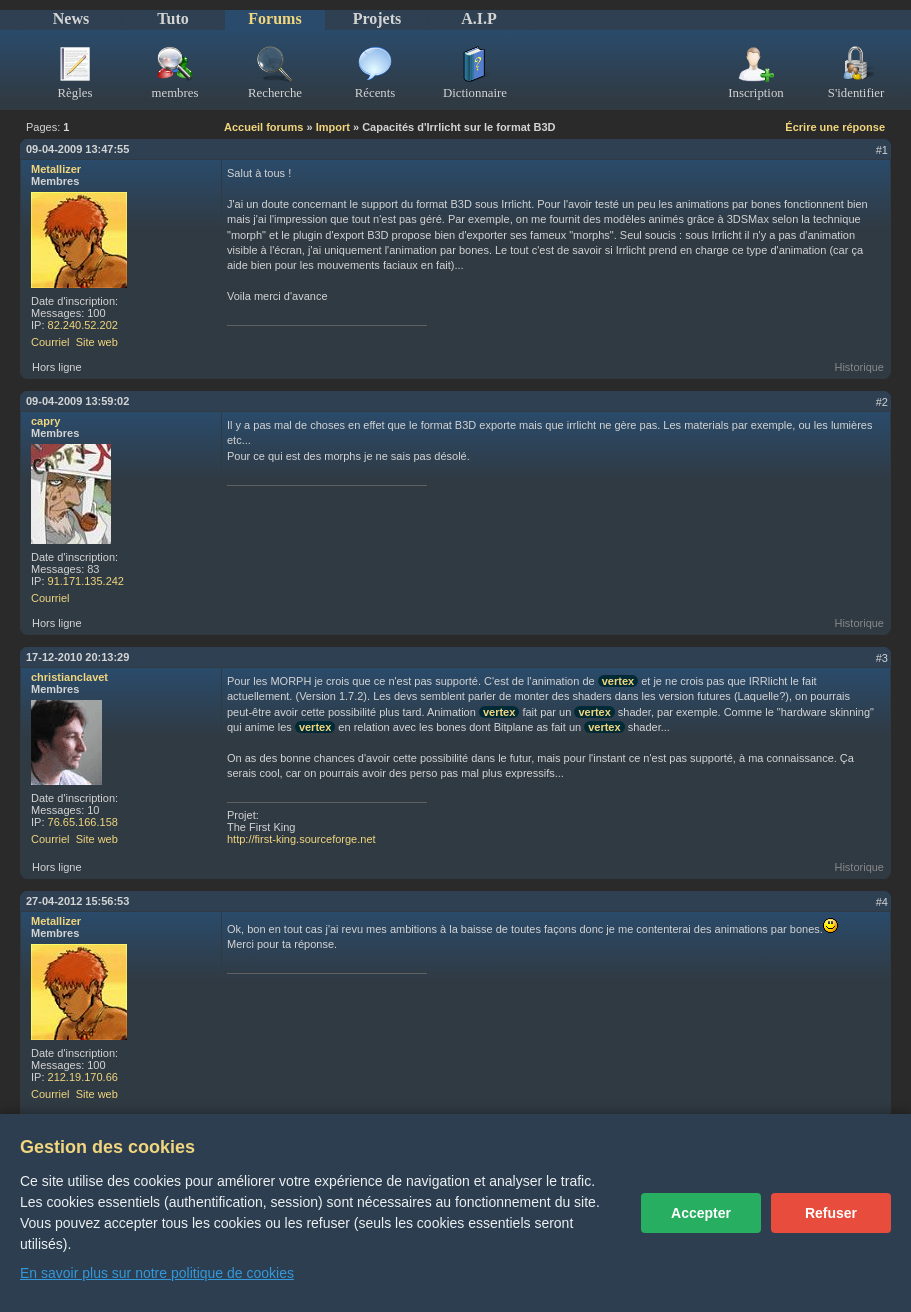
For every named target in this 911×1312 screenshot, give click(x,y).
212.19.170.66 (83, 1077)
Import (333, 127)
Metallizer (56, 169)
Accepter (701, 1213)
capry (45, 421)
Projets (377, 18)
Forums (274, 18)
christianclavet (69, 677)
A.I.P (479, 18)
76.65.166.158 (83, 822)
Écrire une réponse (835, 127)
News (71, 18)
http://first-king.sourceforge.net (301, 839)
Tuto (172, 18)
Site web (97, 342)
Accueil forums (263, 127)
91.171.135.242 (86, 581)
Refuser (831, 1213)
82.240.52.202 (83, 325)
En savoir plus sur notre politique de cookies (157, 1273)
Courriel (50, 342)
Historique (859, 367)
